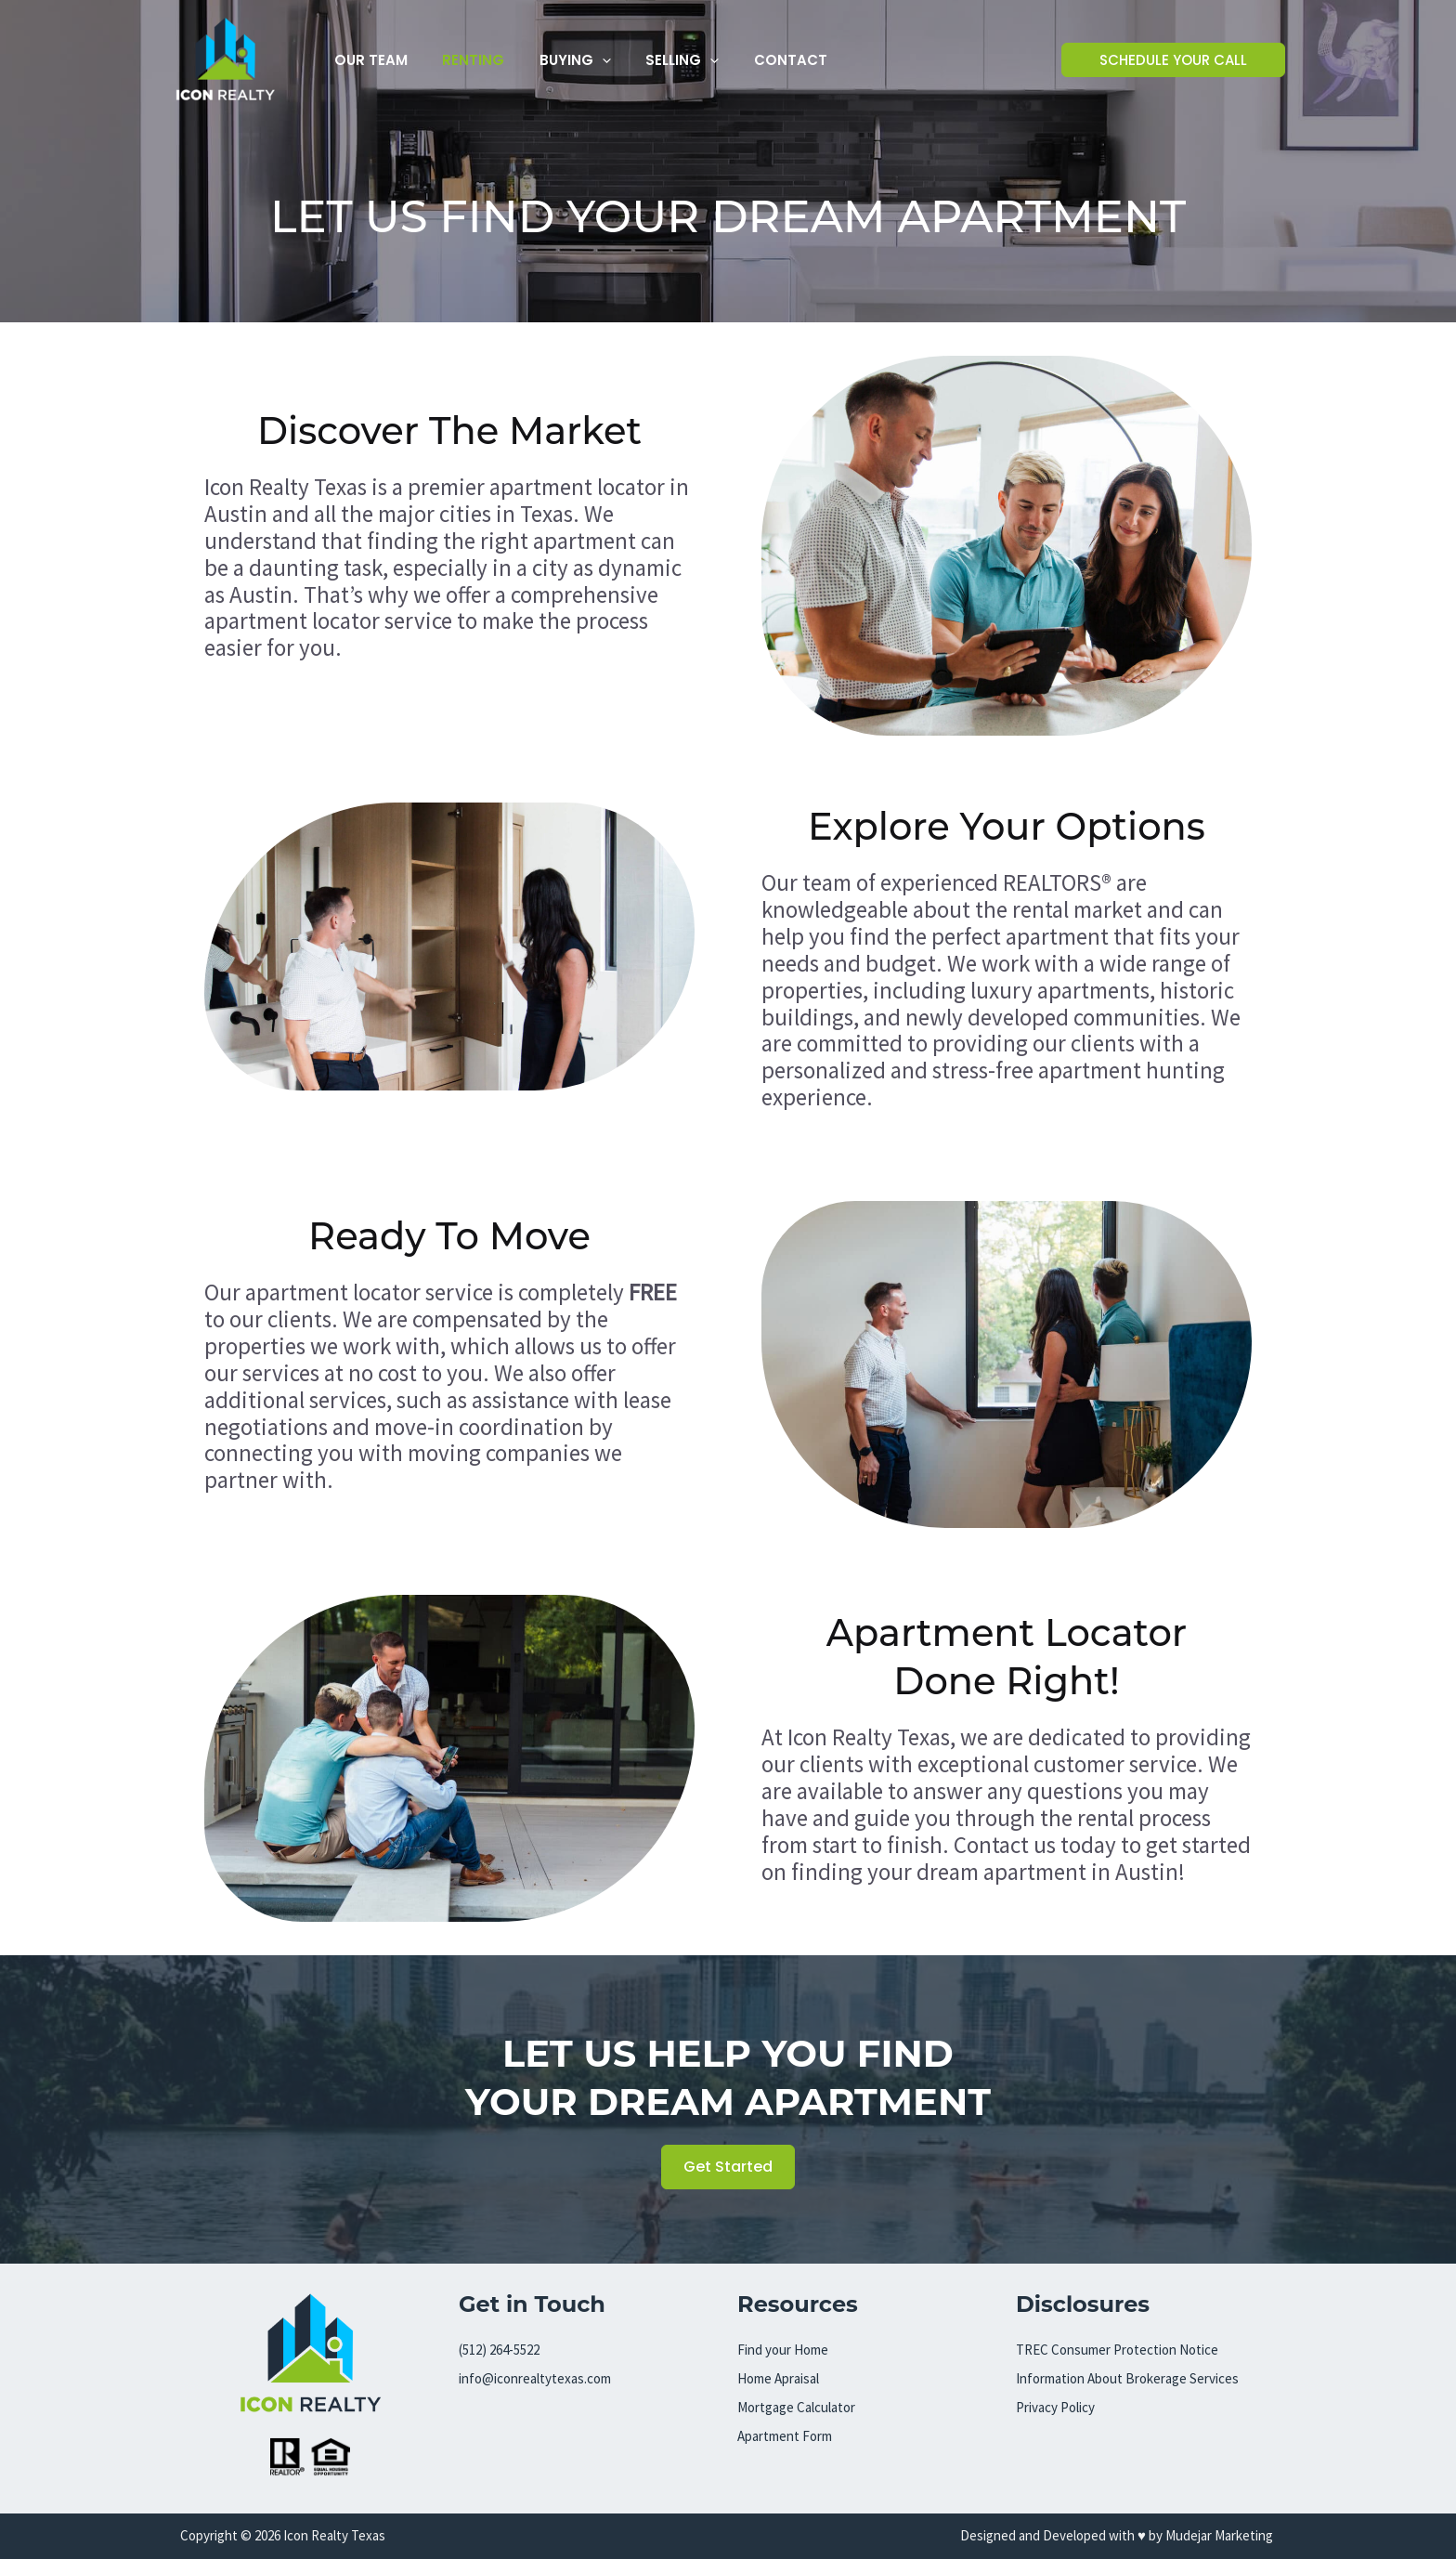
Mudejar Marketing (1220, 2535)
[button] (584, 60)
